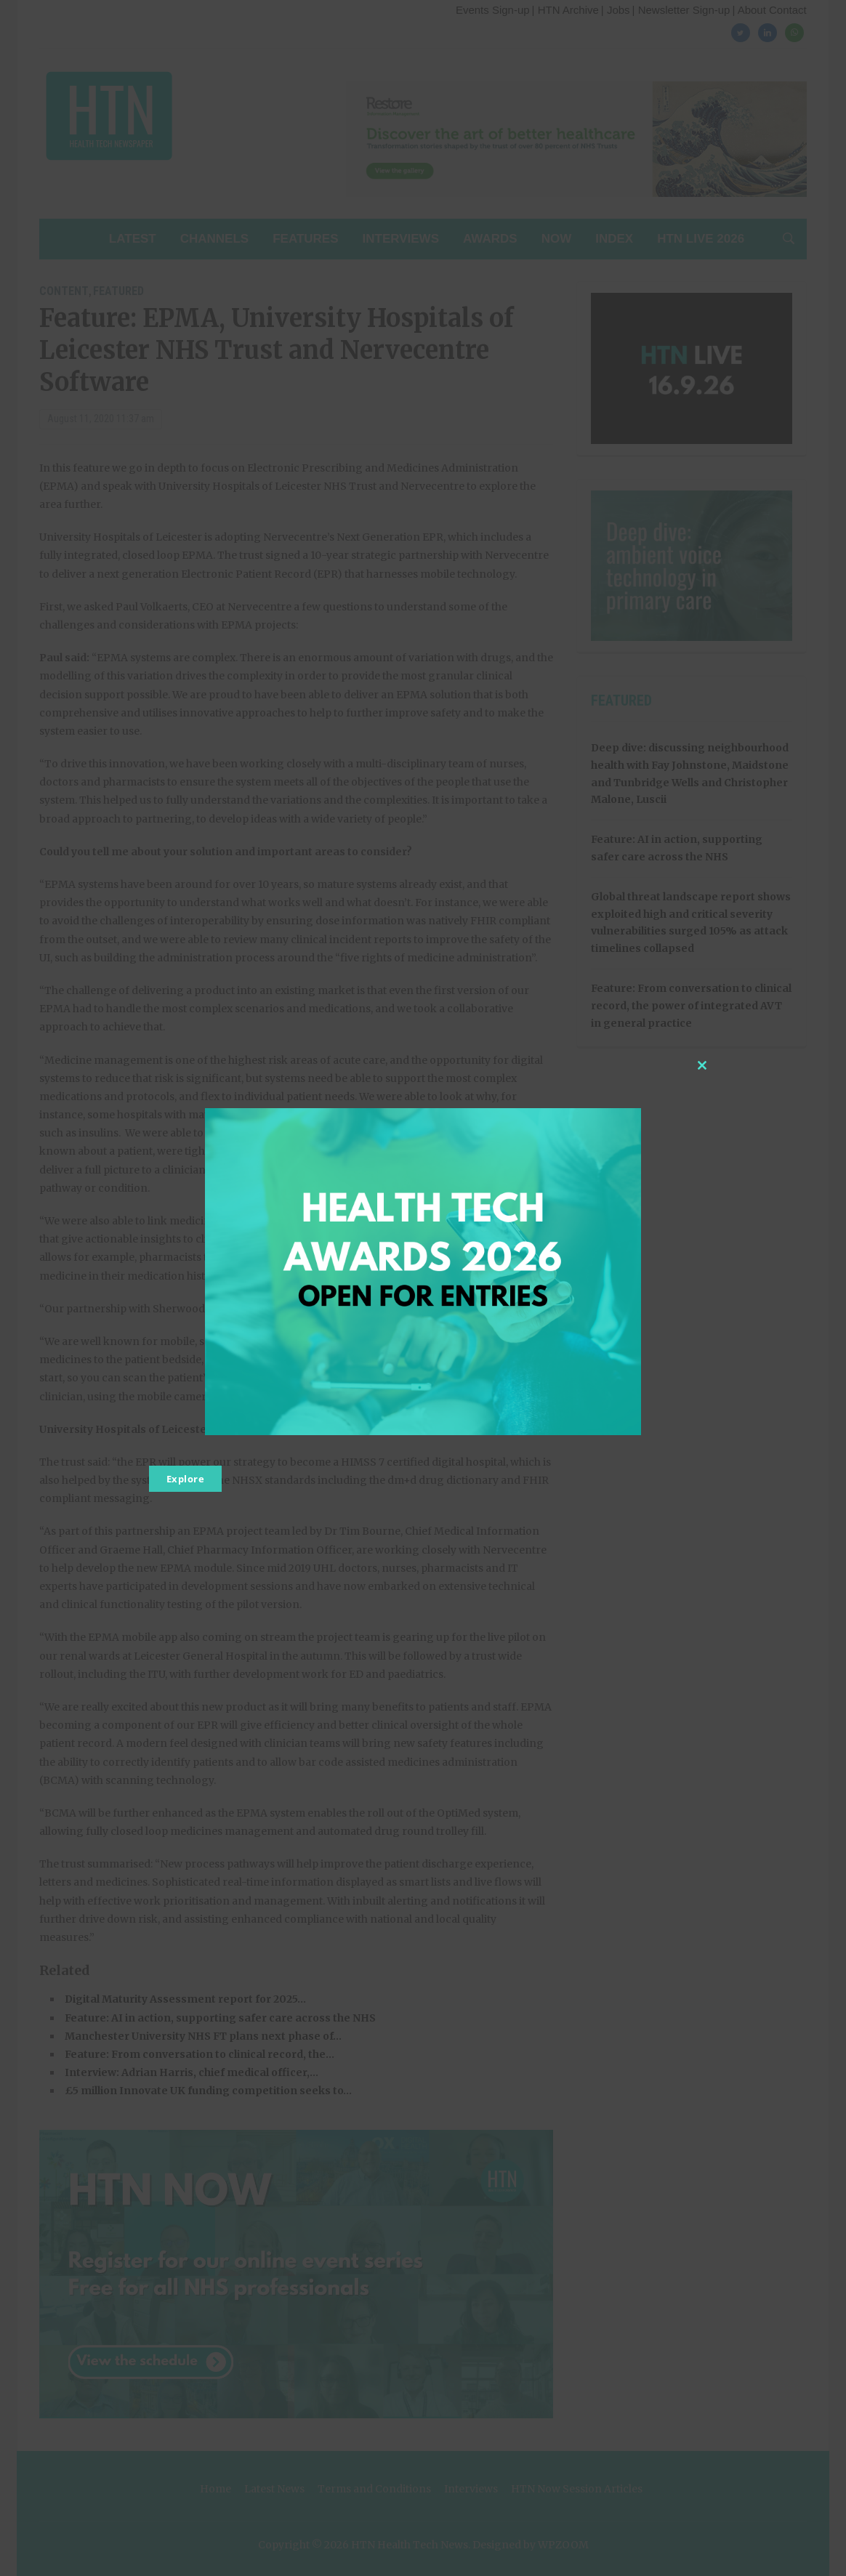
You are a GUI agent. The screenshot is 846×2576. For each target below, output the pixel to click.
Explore (185, 1478)
